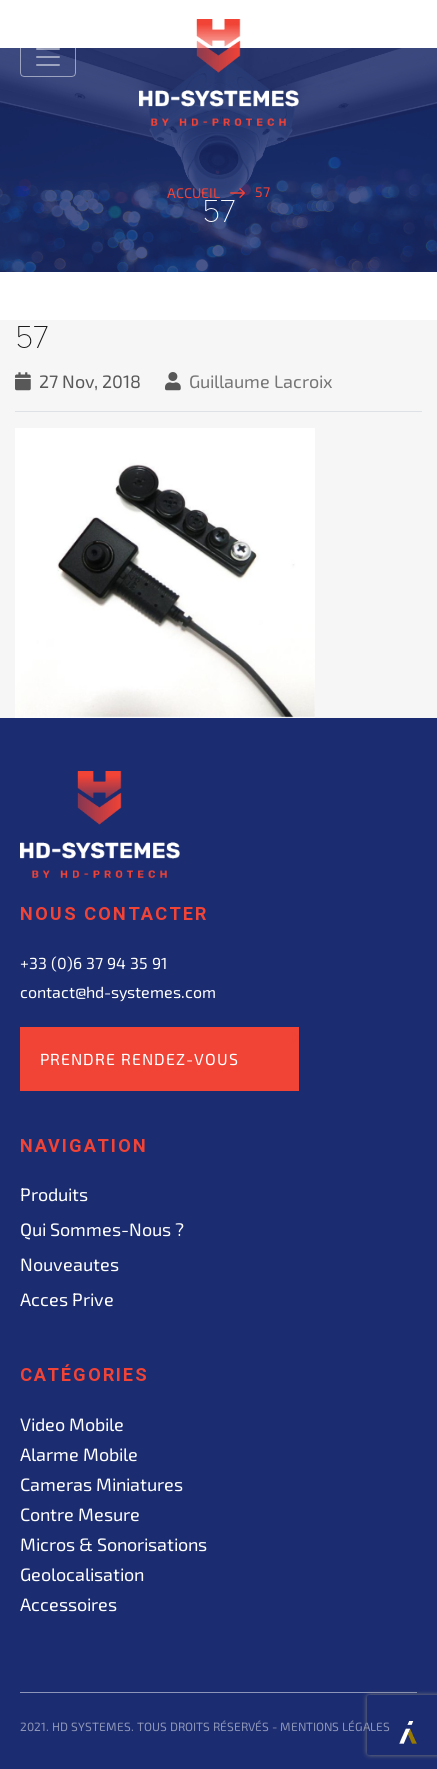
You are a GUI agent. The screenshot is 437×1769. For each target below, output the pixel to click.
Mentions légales (335, 1726)
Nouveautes (69, 1264)
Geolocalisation (82, 1574)
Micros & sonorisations (113, 1544)
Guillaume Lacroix (261, 381)
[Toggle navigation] (48, 57)
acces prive (67, 1299)
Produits (54, 1194)
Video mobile (72, 1424)
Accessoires (68, 1604)
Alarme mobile (79, 1454)
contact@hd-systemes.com (118, 991)
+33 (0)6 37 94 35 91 (93, 962)
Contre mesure (80, 1514)
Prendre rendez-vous (139, 1058)
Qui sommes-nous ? (102, 1229)
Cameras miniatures (101, 1484)
